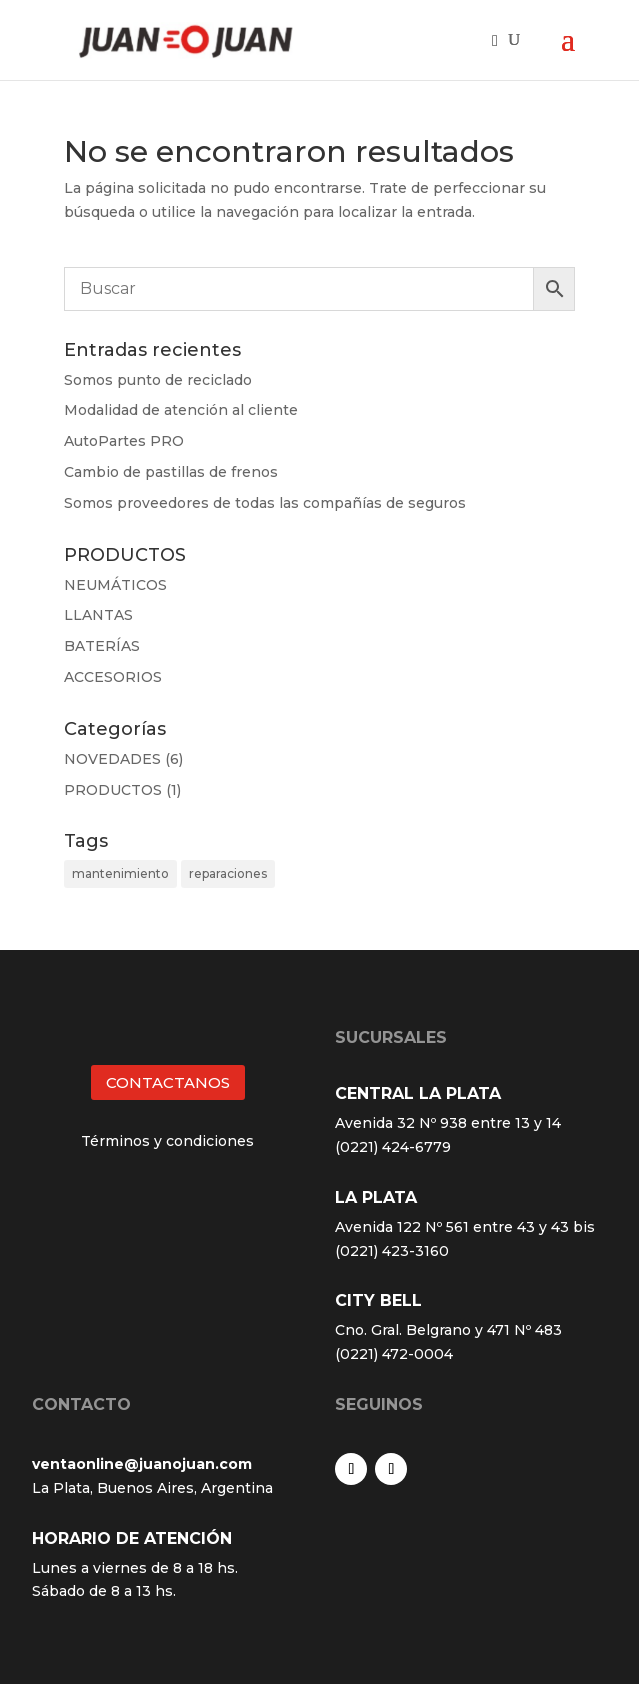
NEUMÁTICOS (115, 585)
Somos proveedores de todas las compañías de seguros (265, 503)
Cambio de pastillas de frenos (171, 472)
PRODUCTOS (113, 790)
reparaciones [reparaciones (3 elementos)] (228, 873)
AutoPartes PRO (124, 441)
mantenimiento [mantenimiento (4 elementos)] (120, 873)
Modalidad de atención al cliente (181, 410)
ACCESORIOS (113, 677)
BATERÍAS (102, 646)
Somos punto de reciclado (158, 380)
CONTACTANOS (168, 1082)
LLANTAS (98, 615)
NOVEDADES (112, 759)
